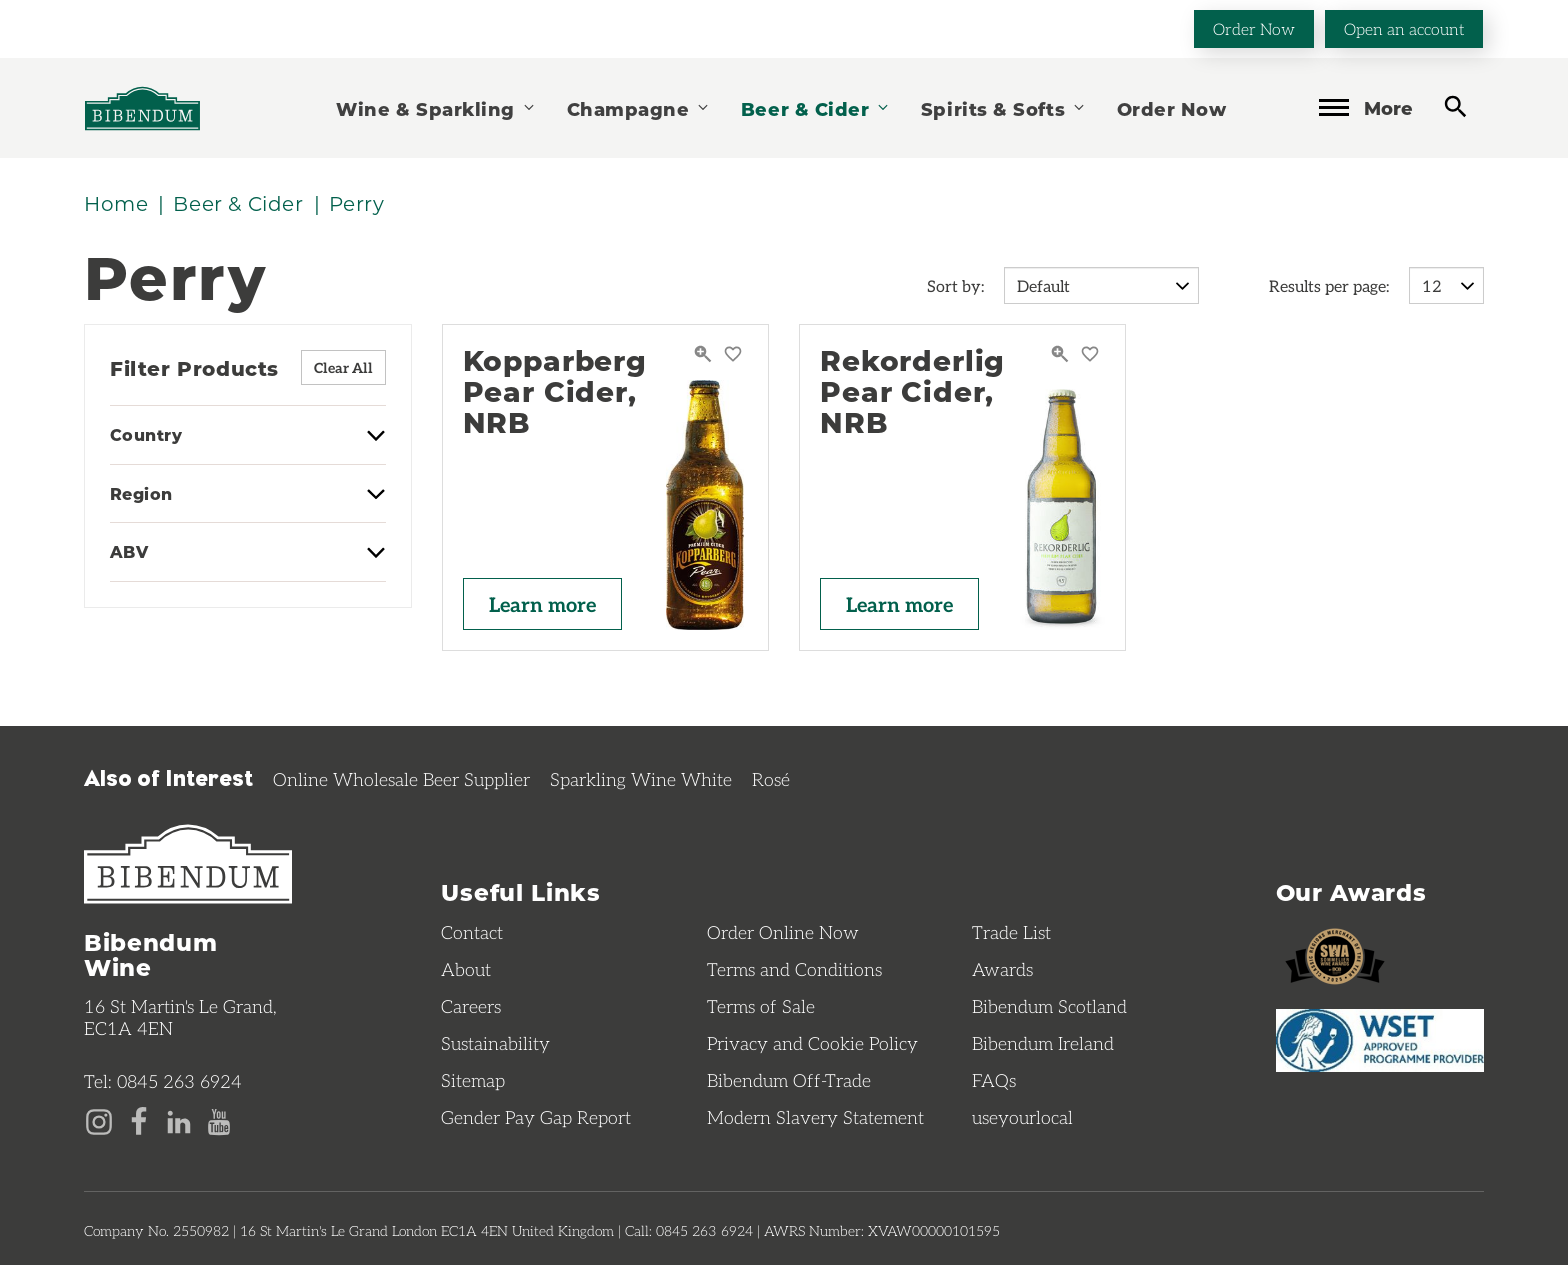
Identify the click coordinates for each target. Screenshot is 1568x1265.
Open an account (1404, 28)
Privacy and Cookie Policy (812, 1043)
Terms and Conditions (794, 969)
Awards (1002, 969)
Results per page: (1329, 285)
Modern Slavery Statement (815, 1117)
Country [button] (146, 435)
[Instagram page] (99, 1120)
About (466, 969)
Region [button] (141, 494)
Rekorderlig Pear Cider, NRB (912, 391)
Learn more (542, 604)
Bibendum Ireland (1043, 1043)
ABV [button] (129, 552)
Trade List (1011, 932)
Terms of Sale (761, 1006)
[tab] (248, 445)
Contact (472, 932)
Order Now (1254, 28)
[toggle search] (1455, 106)
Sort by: (955, 285)
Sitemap (473, 1080)
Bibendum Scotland (1049, 1006)
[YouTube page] (219, 1120)
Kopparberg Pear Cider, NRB (555, 391)
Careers (471, 1006)
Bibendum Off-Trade (789, 1080)
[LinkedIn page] (179, 1120)
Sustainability (495, 1043)
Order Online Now (783, 932)
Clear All (343, 367)
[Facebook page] (139, 1120)
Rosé (771, 779)
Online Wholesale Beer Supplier (401, 779)
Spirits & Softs (1004, 108)
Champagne (639, 108)
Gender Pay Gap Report (536, 1117)
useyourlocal (1022, 1117)
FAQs (994, 1080)
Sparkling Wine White (641, 779)
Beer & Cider (816, 108)
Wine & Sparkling (436, 108)
